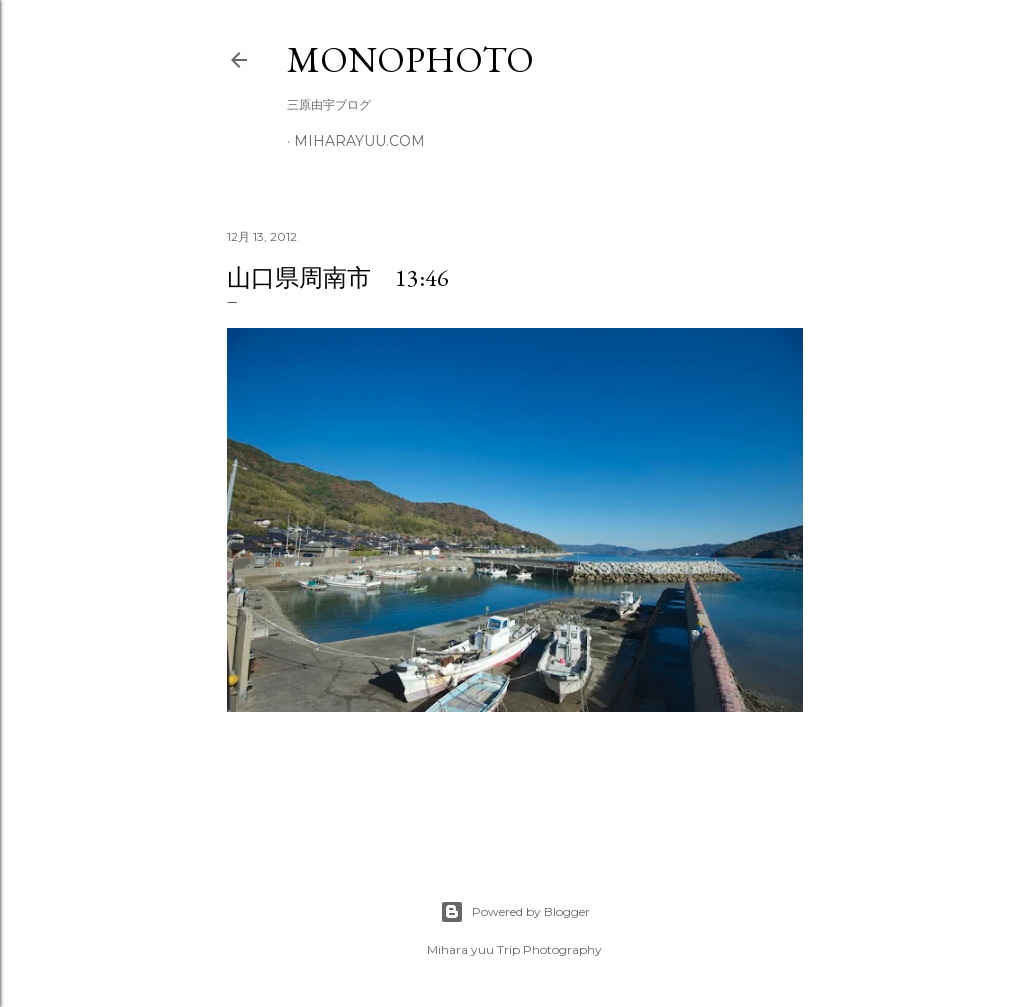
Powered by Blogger (515, 912)
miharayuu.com (359, 141)
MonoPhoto (410, 59)
